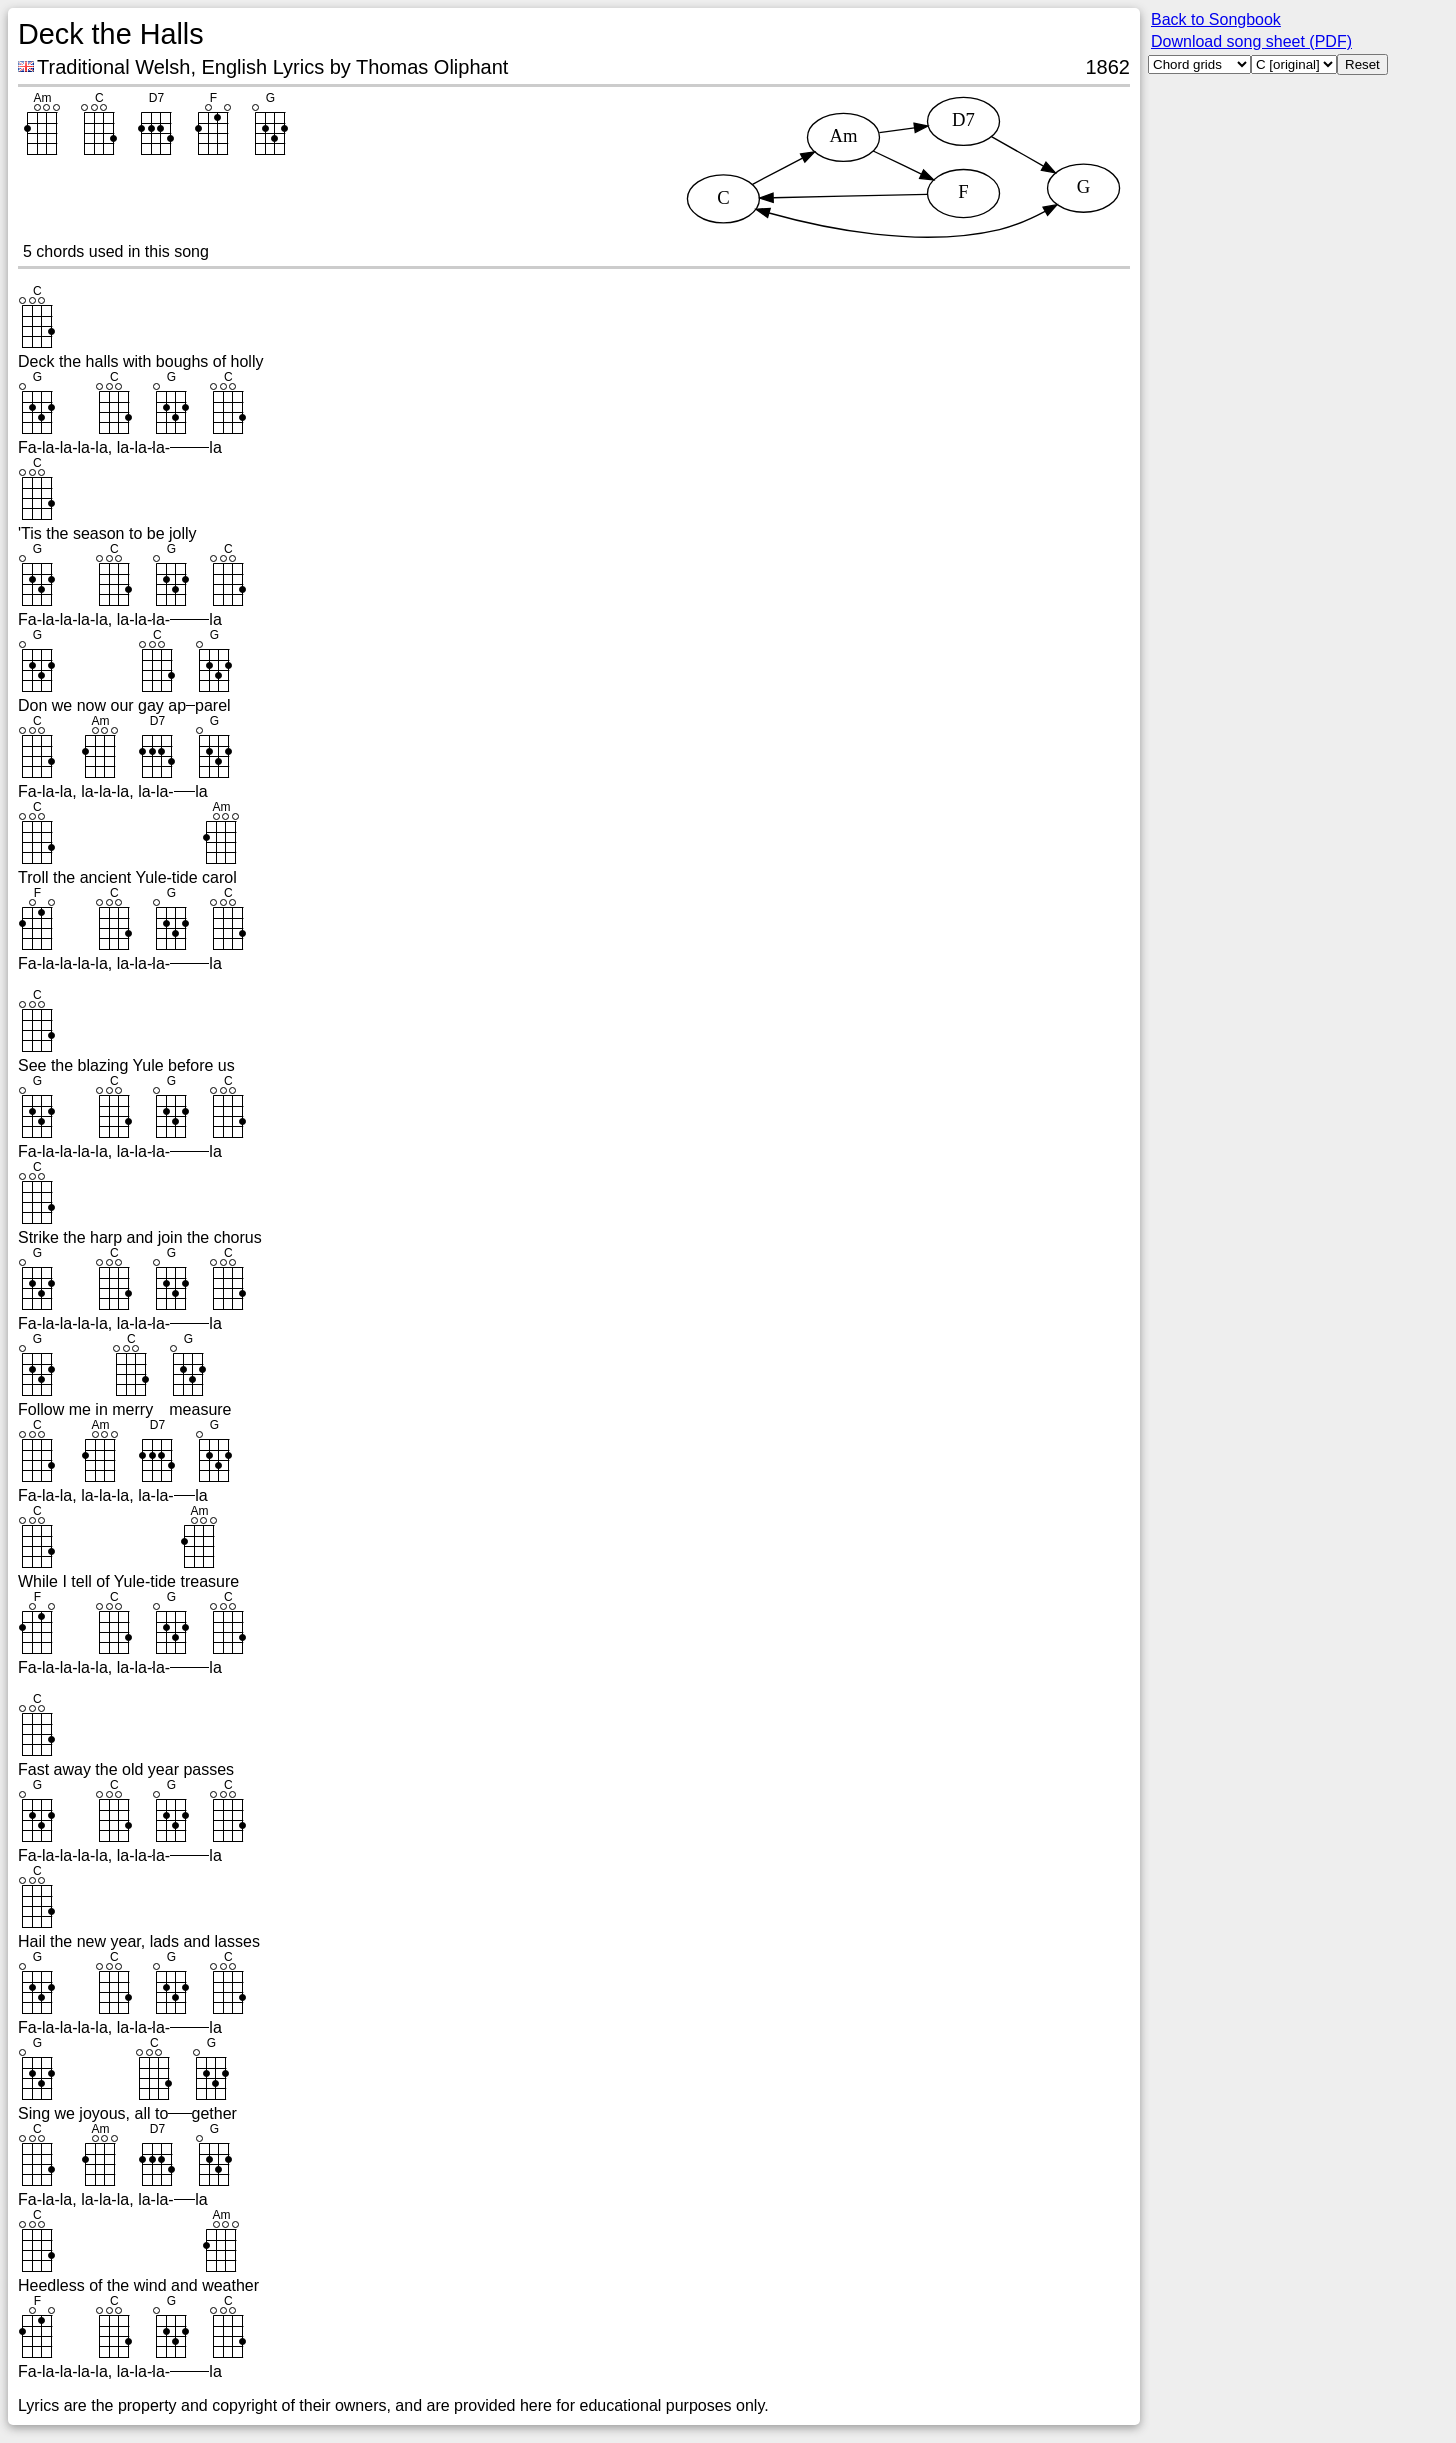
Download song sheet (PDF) (1251, 41)
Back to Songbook (1216, 19)
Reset (1362, 64)
